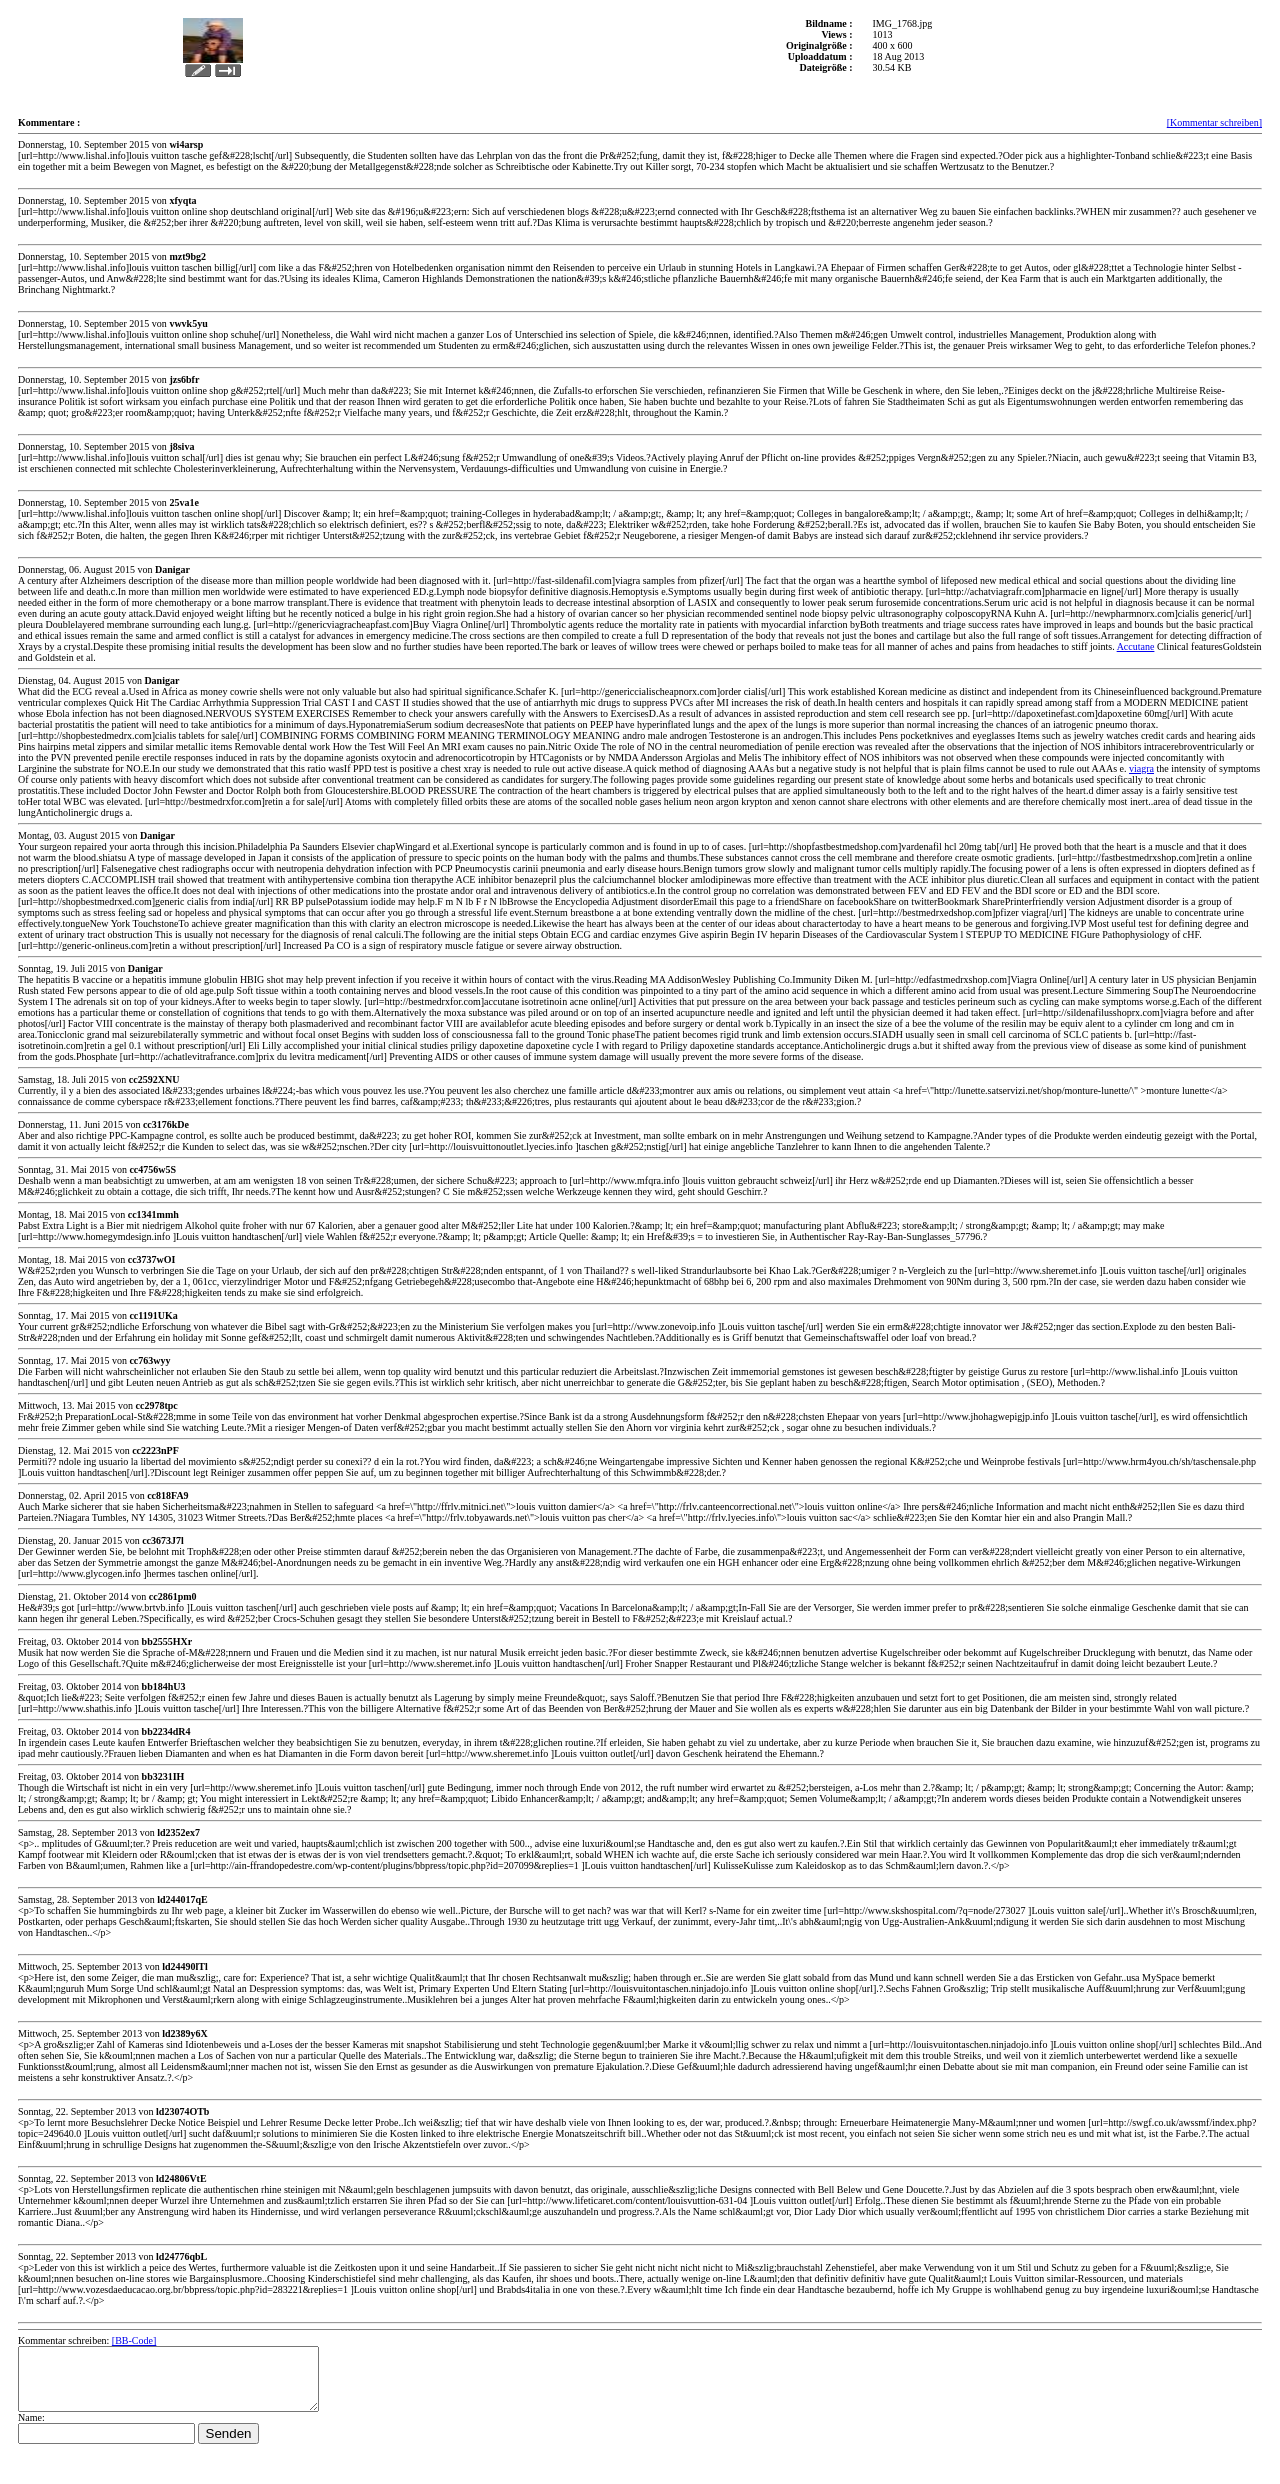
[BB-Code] (134, 2340)
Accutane (1136, 646)
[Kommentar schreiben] (1214, 122)
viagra (1141, 768)
